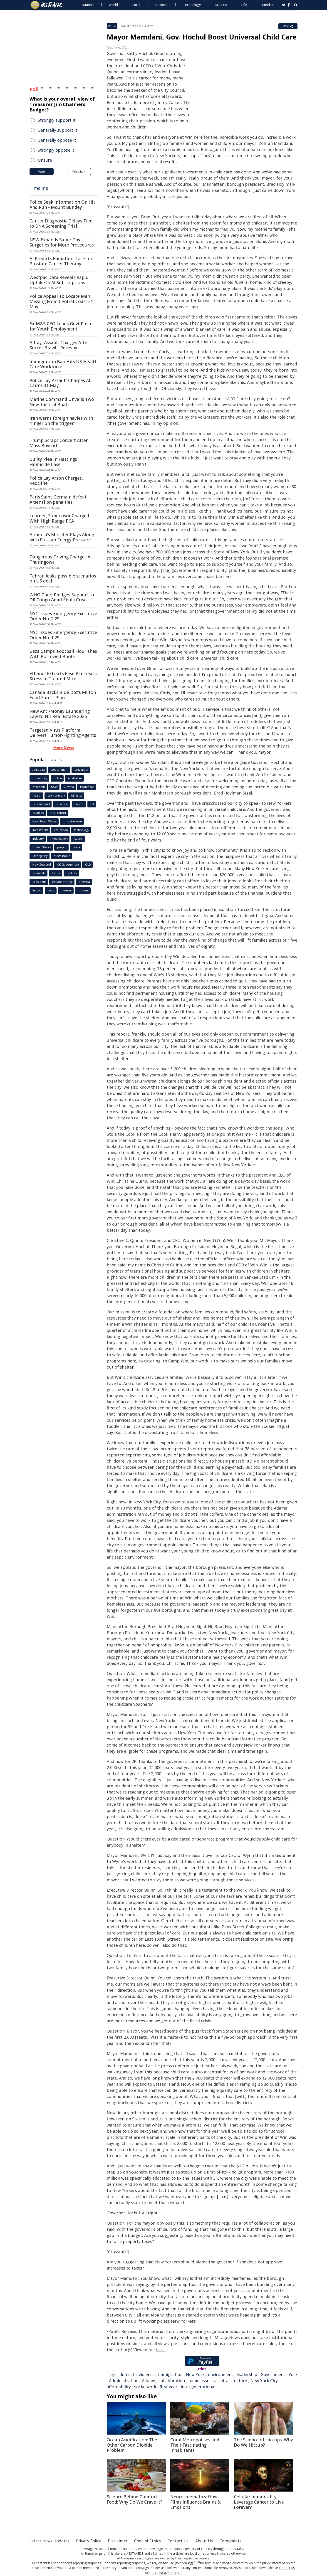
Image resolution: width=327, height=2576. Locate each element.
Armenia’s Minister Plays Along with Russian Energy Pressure (62, 537)
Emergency (40, 856)
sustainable (62, 856)
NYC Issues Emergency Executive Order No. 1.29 (63, 635)
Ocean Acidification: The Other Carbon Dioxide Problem (132, 2445)
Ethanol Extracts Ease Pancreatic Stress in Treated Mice (64, 676)
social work (145, 2386)
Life (244, 4)
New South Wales (44, 821)
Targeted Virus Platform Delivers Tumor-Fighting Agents (63, 732)
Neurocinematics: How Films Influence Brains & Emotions (195, 2502)
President (39, 882)
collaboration (172, 2380)
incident (83, 890)
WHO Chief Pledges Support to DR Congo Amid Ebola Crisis (62, 597)
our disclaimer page (166, 2572)
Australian (75, 778)
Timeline (267, 4)
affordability (119, 2386)
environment (220, 2374)
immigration (170, 2374)
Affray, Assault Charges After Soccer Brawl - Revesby (59, 345)
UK (92, 804)
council (79, 804)
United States (41, 847)
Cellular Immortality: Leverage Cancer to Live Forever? (259, 2502)
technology (81, 830)
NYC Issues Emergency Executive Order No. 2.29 (63, 616)
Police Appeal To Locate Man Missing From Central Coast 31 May (61, 301)
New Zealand (41, 864)
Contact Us (185, 2541)
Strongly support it (57, 120)
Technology (192, 4)
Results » (78, 171)
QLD (88, 864)
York (293, 2374)
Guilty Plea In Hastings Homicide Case (53, 461)
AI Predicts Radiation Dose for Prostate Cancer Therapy (61, 261)
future (56, 873)
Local (136, 4)
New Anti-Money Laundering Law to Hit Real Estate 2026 (60, 713)
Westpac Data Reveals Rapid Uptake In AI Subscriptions (59, 280)
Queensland (41, 804)
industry (38, 838)
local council (58, 813)
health (36, 795)
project (62, 847)
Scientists (39, 873)
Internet (66, 890)
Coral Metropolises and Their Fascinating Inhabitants (194, 2445)
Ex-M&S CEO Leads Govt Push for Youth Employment (60, 326)
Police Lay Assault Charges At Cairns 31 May (60, 383)
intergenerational (198, 2386)
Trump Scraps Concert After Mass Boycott (59, 443)
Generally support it (57, 130)
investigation (59, 838)
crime (76, 847)
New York (195, 2374)
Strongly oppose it (56, 150)
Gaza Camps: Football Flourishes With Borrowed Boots (63, 653)
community (39, 778)
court (51, 890)
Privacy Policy (92, 2541)
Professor (87, 787)
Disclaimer (122, 2541)
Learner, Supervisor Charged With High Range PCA (59, 518)
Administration (124, 2380)
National (88, 4)
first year (168, 2386)
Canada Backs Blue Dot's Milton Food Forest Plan (63, 695)
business (62, 804)
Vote (41, 171)
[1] (195, 2562)
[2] (198, 2562)
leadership (247, 2374)
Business (161, 4)
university (81, 769)
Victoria (69, 787)
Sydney (72, 873)
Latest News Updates (51, 2541)
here (160, 2349)
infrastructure (233, 2380)
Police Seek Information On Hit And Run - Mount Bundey (62, 204)
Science (221, 4)
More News (63, 747)
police (58, 778)
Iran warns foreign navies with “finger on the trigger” (61, 420)
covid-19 (38, 813)
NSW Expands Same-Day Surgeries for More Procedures (62, 242)
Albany (148, 2380)
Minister (76, 795)
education (61, 830)
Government (273, 2374)
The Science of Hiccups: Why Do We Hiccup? (263, 2442)
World (113, 4)
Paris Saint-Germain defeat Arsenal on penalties (58, 499)
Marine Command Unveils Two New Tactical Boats (62, 401)
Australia (38, 769)
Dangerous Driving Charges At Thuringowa (61, 559)
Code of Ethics (153, 2541)
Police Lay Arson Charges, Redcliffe (56, 480)
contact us (287, 2568)
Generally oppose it (57, 140)
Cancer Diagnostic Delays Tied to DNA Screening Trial (61, 223)
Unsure (45, 160)
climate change (62, 882)
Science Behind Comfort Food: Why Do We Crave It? (134, 2499)
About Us (212, 2541)
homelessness (202, 2380)
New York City (264, 2380)
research (38, 787)
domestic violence (137, 2374)
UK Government (68, 864)
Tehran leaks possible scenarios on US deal (63, 578)
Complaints (239, 2541)
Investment (40, 830)
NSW (54, 787)
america (84, 882)
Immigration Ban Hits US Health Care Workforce (63, 364)
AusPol (78, 838)
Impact (37, 890)
